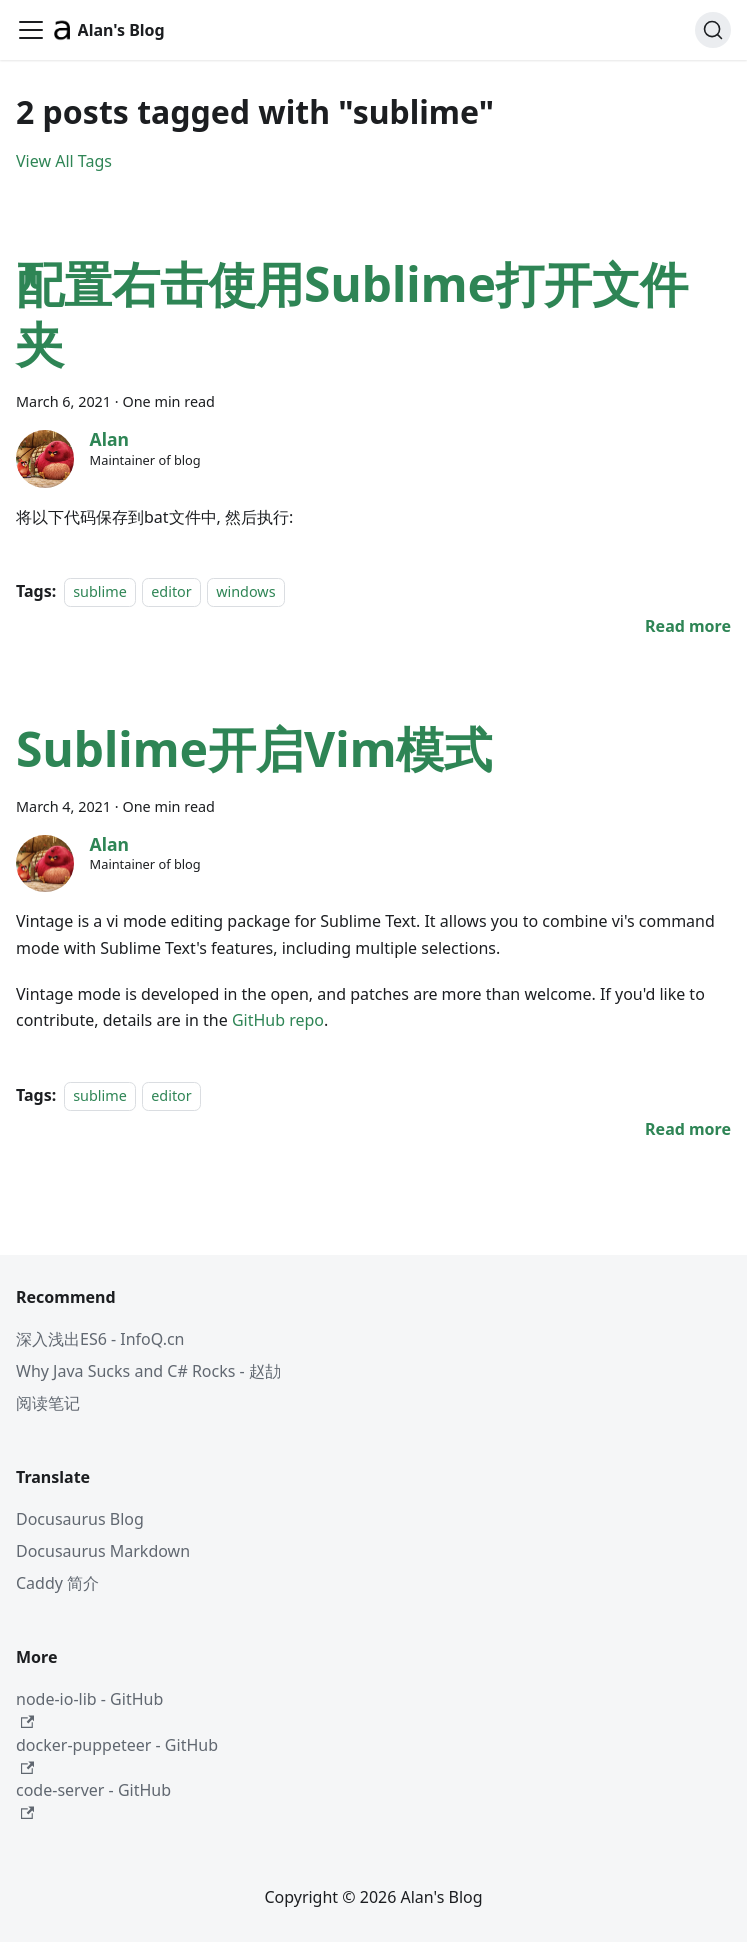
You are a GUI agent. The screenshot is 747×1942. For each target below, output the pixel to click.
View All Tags (64, 161)
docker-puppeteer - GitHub (117, 1754)
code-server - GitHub (93, 1799)
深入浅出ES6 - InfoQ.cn (100, 1339)
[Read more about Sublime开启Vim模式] (688, 1129)
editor (171, 591)
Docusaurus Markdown (103, 1551)
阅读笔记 (48, 1403)
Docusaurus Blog (80, 1519)
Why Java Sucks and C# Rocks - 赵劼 (148, 1371)
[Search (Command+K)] (713, 30)
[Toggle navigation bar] (31, 30)
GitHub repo (278, 1020)
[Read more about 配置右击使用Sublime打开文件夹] (688, 626)
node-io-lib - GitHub (89, 1708)
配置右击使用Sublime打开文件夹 (352, 313)
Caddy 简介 (57, 1583)
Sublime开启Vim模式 (254, 748)
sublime (100, 591)
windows (245, 591)
